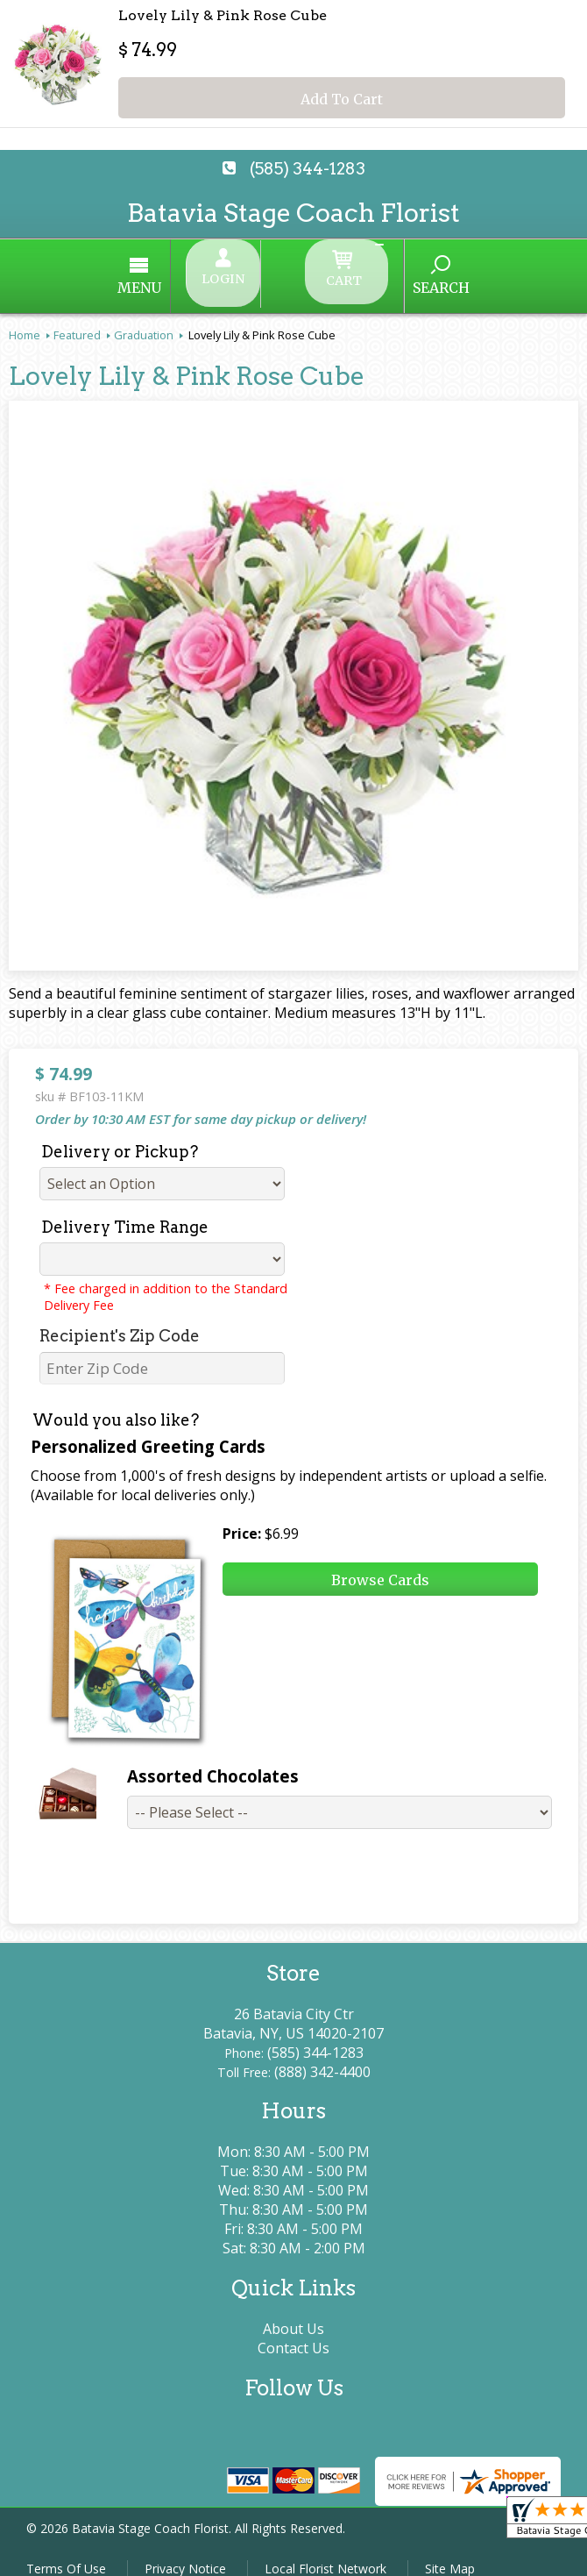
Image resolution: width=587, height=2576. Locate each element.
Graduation (143, 320)
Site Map (450, 2553)
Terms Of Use (66, 2553)
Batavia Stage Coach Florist (293, 212)
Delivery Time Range (125, 1212)
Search (387, 279)
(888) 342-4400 (322, 2057)
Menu (193, 280)
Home (24, 320)
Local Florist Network (325, 2553)
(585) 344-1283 (307, 169)
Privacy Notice (185, 2553)
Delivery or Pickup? (119, 1137)
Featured (77, 320)
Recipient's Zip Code (119, 1321)
